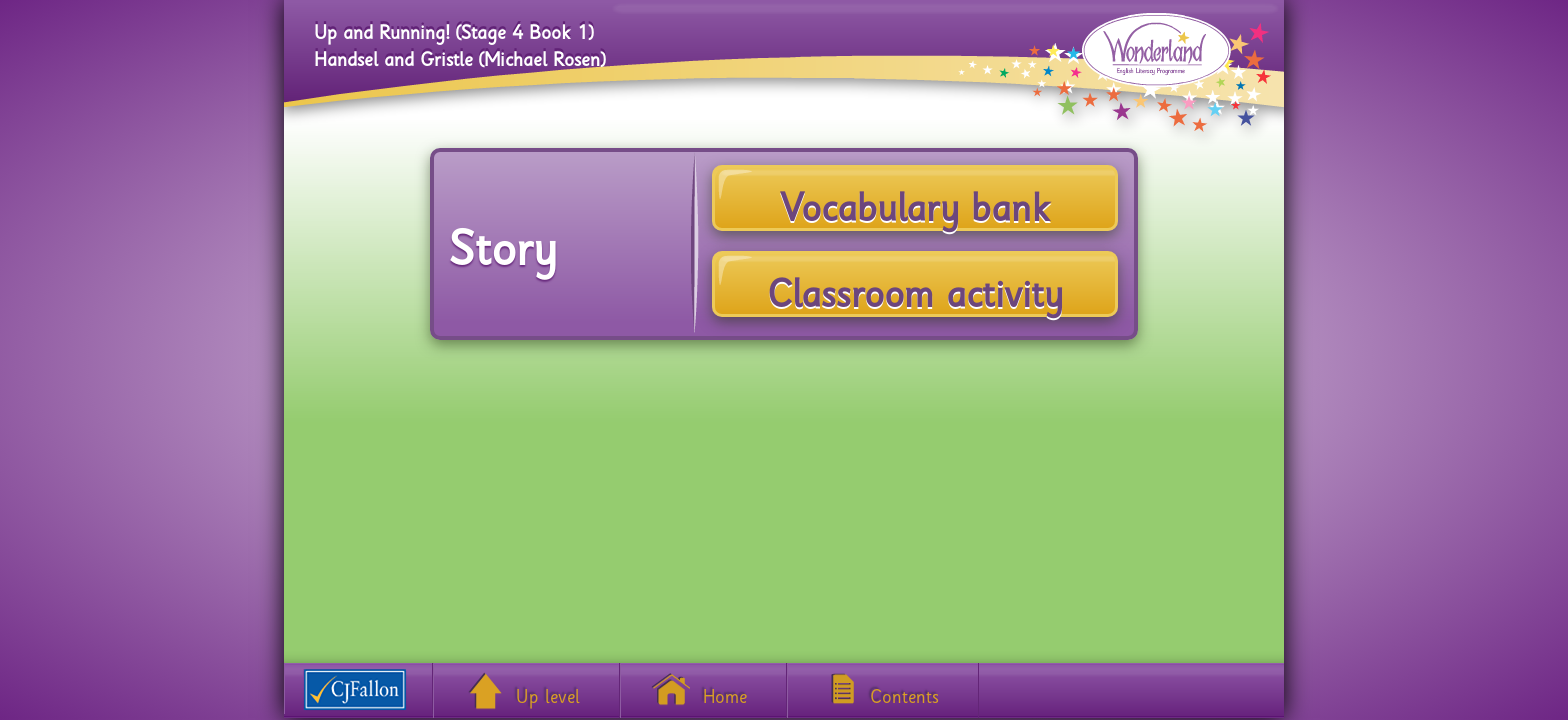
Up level (548, 691)
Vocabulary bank (915, 197)
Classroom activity (915, 283)
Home (725, 691)
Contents (904, 691)
